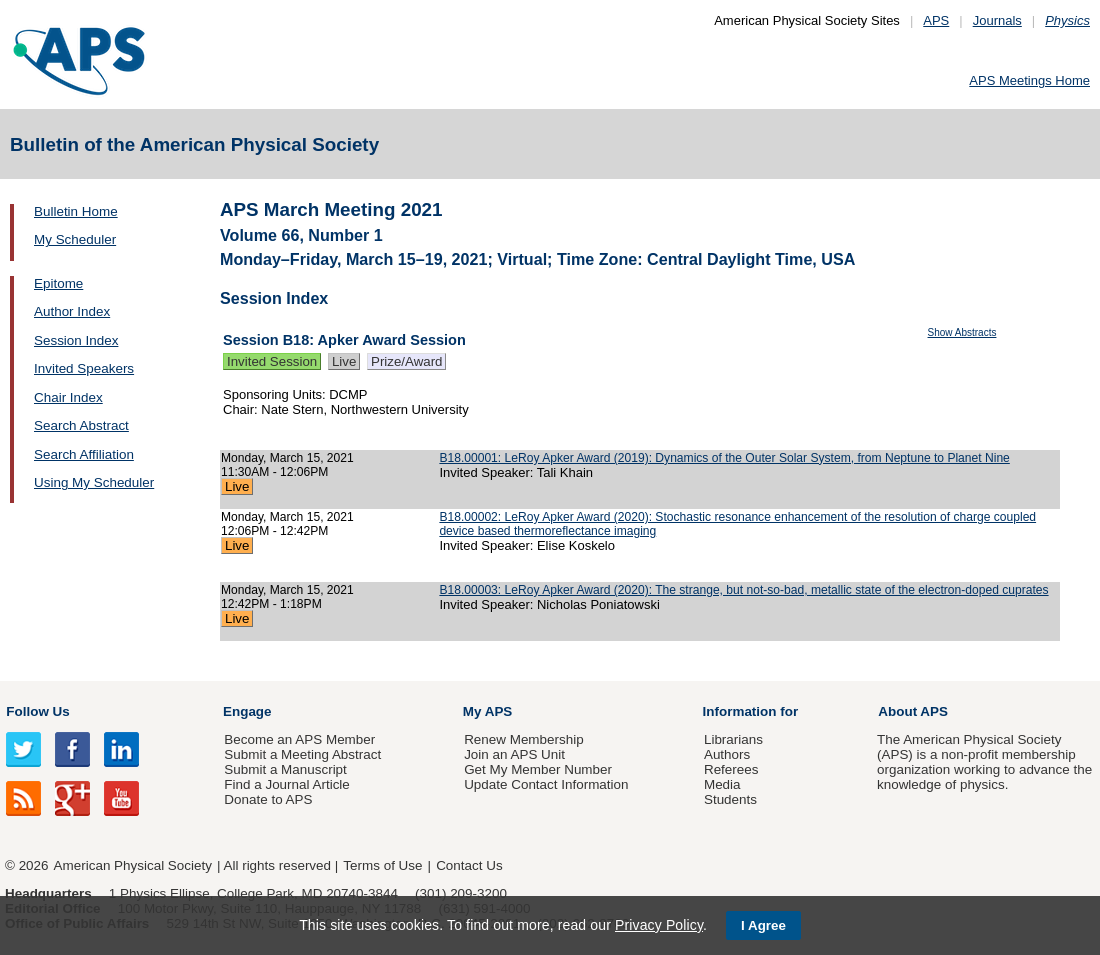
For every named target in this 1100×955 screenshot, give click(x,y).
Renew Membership (524, 739)
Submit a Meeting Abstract (302, 754)
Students (730, 799)
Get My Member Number (538, 769)
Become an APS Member (299, 739)
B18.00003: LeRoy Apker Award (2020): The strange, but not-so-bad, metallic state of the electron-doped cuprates (743, 590)
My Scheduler (75, 239)
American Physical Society (133, 865)
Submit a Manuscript (285, 769)
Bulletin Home (76, 211)
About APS (913, 711)
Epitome (58, 283)
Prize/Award (406, 361)
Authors (727, 754)
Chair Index (68, 397)
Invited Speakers (84, 368)
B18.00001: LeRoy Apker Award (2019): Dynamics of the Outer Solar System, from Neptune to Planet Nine (724, 458)
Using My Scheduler (94, 482)
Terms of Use (382, 865)
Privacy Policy (659, 925)
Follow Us (37, 711)
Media (722, 784)
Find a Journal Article (286, 784)
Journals (997, 20)
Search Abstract (81, 425)
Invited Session (272, 361)
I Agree (763, 925)
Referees (731, 769)
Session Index (76, 340)
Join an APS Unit (514, 754)
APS (936, 20)
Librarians (733, 739)
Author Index (72, 311)
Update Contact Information (546, 784)
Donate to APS (268, 799)
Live (344, 361)
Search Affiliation (84, 454)
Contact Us (469, 865)
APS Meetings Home (1029, 80)
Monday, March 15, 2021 (287, 458)
